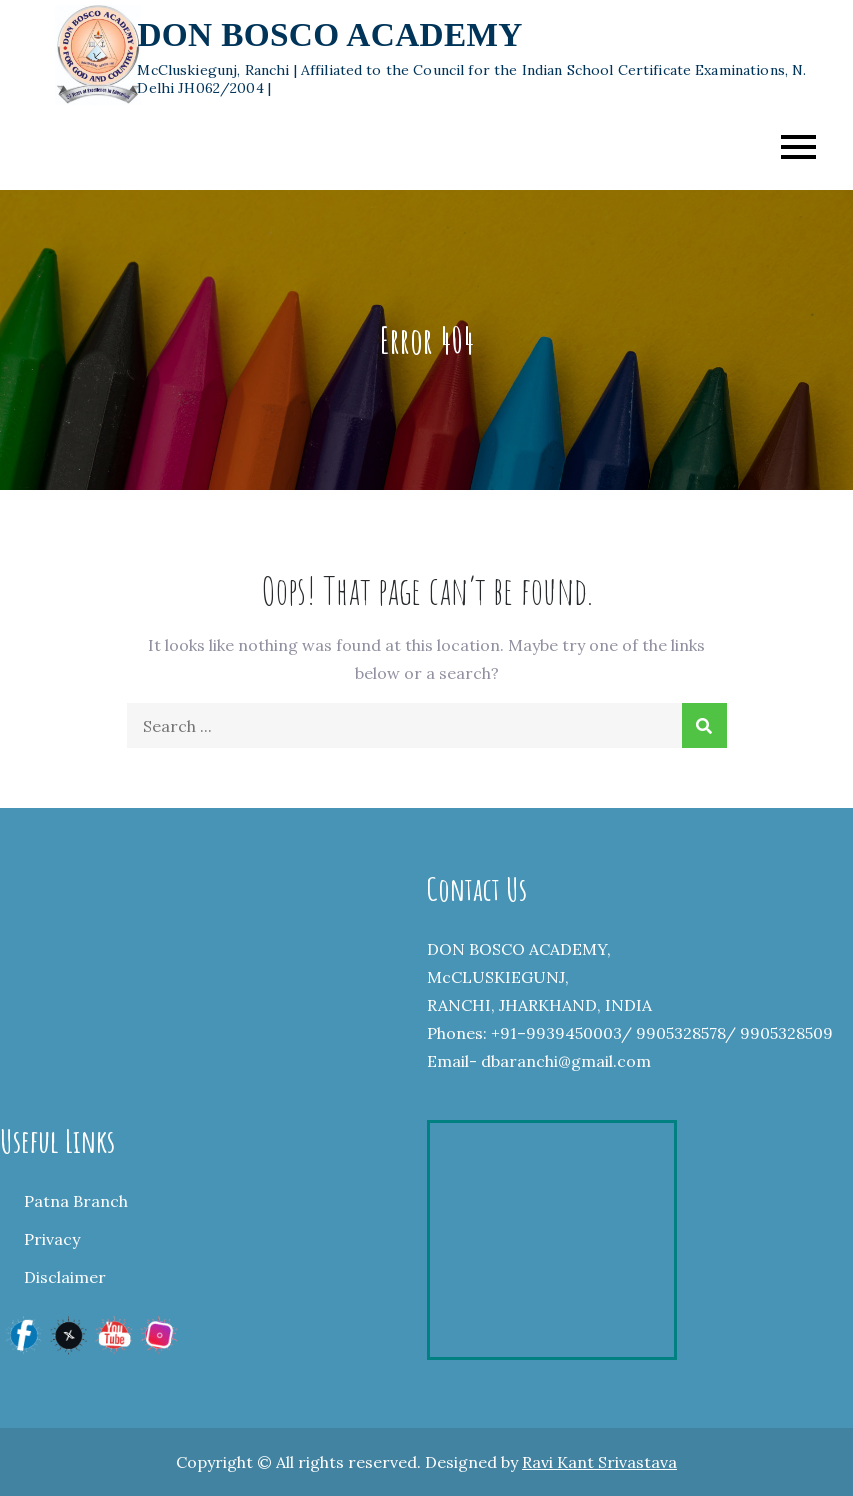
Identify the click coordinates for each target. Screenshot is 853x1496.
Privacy (52, 1239)
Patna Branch (76, 1201)
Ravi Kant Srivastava (599, 1462)
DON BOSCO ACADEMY (329, 34)
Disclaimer (65, 1277)
